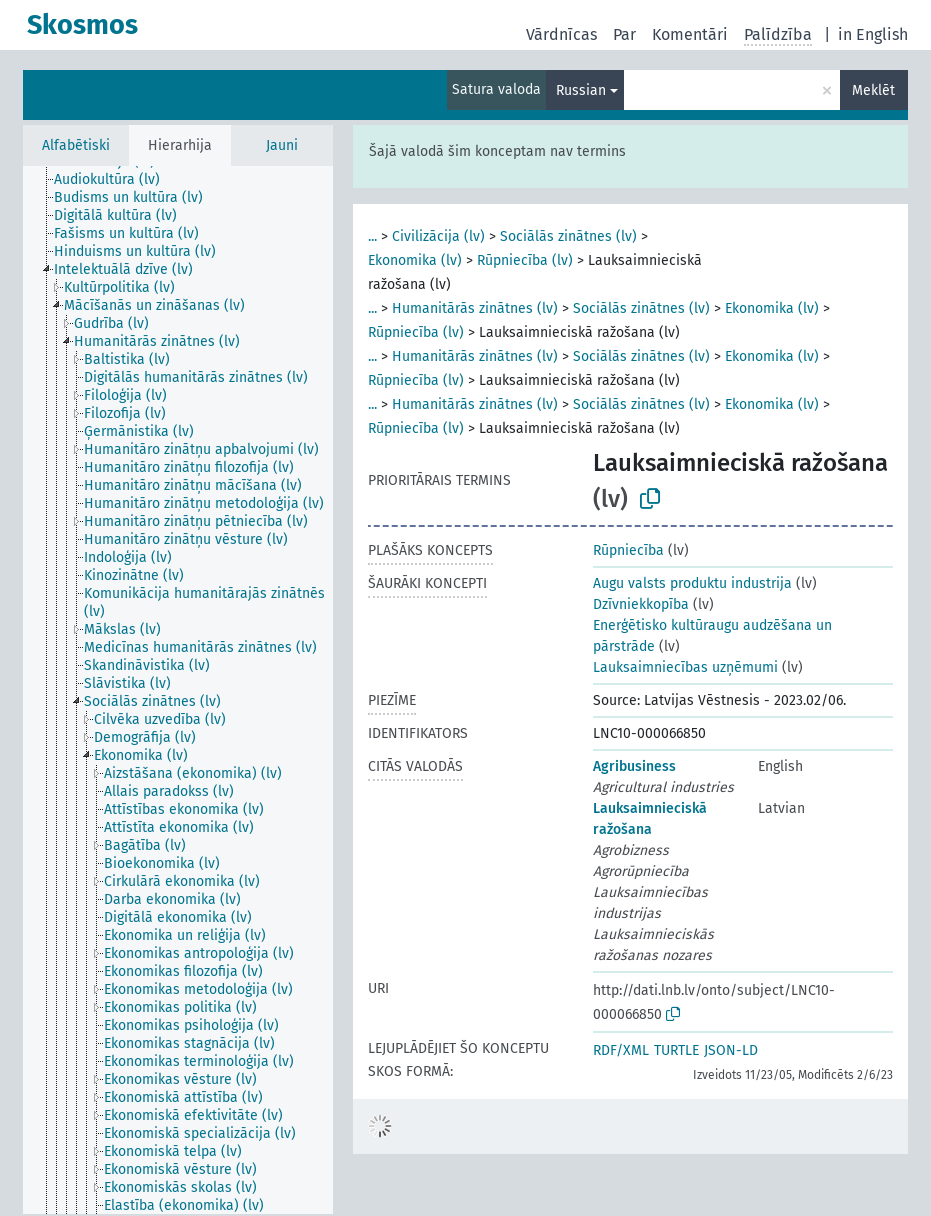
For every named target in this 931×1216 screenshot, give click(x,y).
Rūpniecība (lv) (525, 260)
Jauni (282, 145)
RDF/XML (621, 1050)
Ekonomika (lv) (415, 260)
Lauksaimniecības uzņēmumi (685, 667)
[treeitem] (115, 180)
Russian (581, 90)
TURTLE (676, 1050)
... (372, 236)
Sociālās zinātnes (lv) (568, 236)
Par (624, 34)
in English (873, 34)
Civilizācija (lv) (438, 236)
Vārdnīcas (561, 34)
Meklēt (873, 90)
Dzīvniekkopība (641, 604)
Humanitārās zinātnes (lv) (475, 308)
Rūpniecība (628, 550)
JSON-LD (731, 1050)
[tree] (178, 690)
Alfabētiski (76, 145)
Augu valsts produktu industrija (692, 583)
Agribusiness (634, 766)
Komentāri (690, 34)
